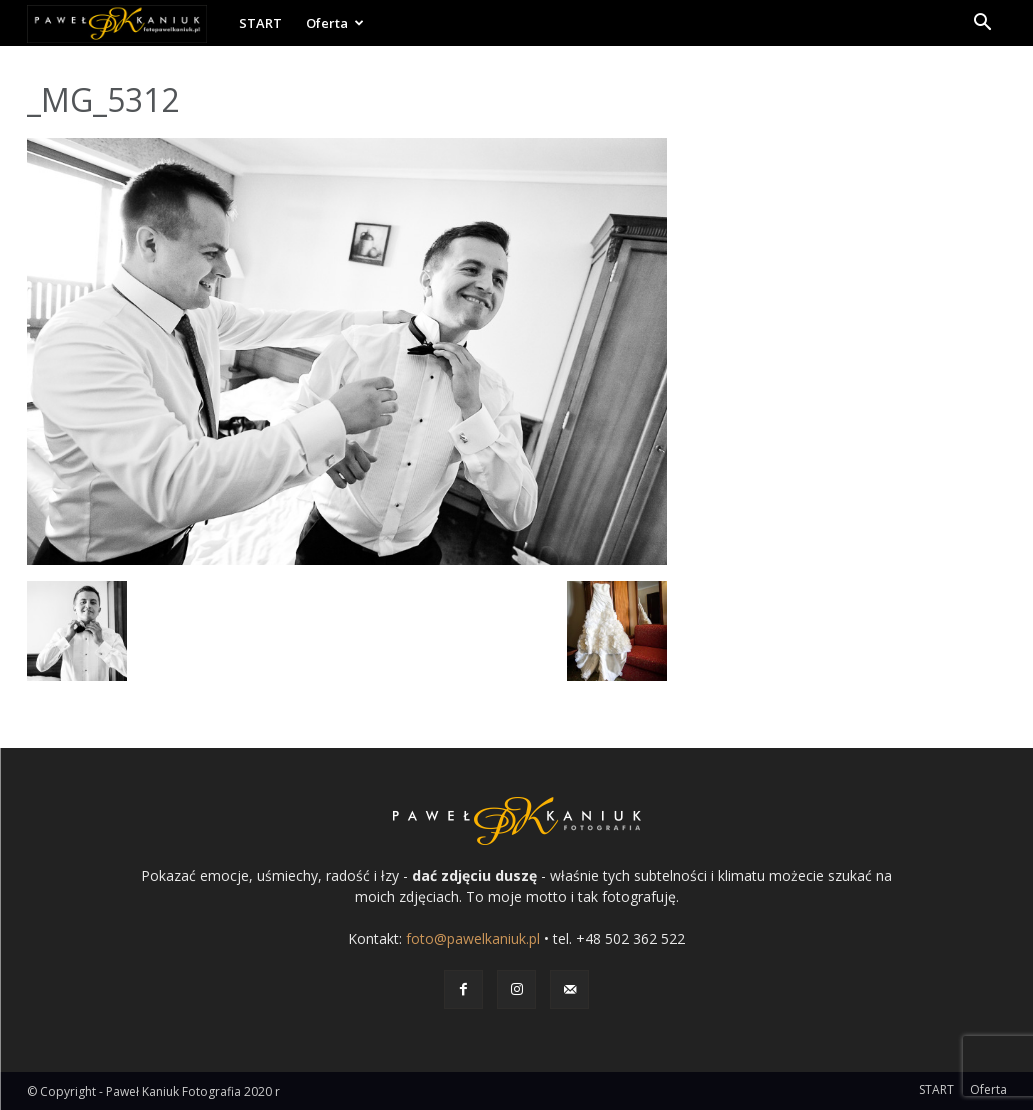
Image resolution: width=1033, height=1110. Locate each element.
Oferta (335, 23)
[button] (983, 24)
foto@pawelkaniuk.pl (473, 938)
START (260, 23)
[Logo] (127, 23)
